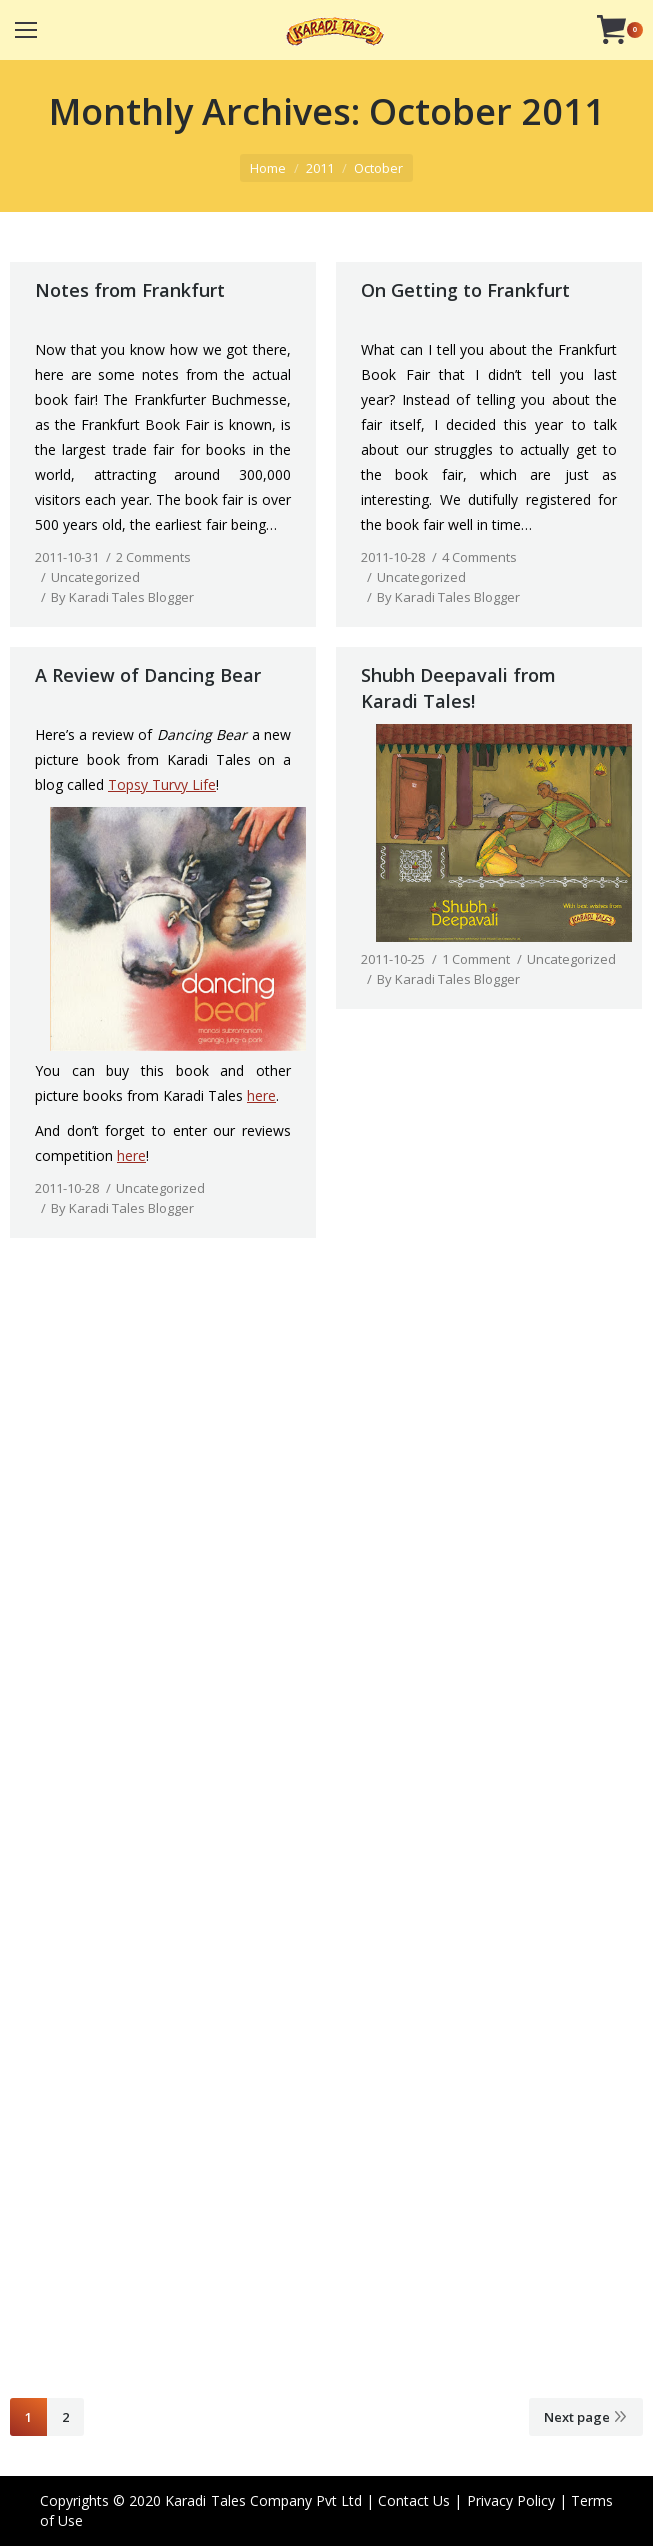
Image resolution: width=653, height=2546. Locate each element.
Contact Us (414, 2500)
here (261, 1095)
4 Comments (479, 557)
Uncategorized (95, 577)
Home (268, 168)
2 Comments (153, 557)
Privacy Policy (511, 2500)
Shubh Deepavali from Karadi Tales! (458, 688)
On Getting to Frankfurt (465, 290)
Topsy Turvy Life (162, 784)
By (122, 597)
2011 (320, 168)
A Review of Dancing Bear (148, 675)
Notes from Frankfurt (130, 290)
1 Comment (476, 959)
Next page (577, 2417)
